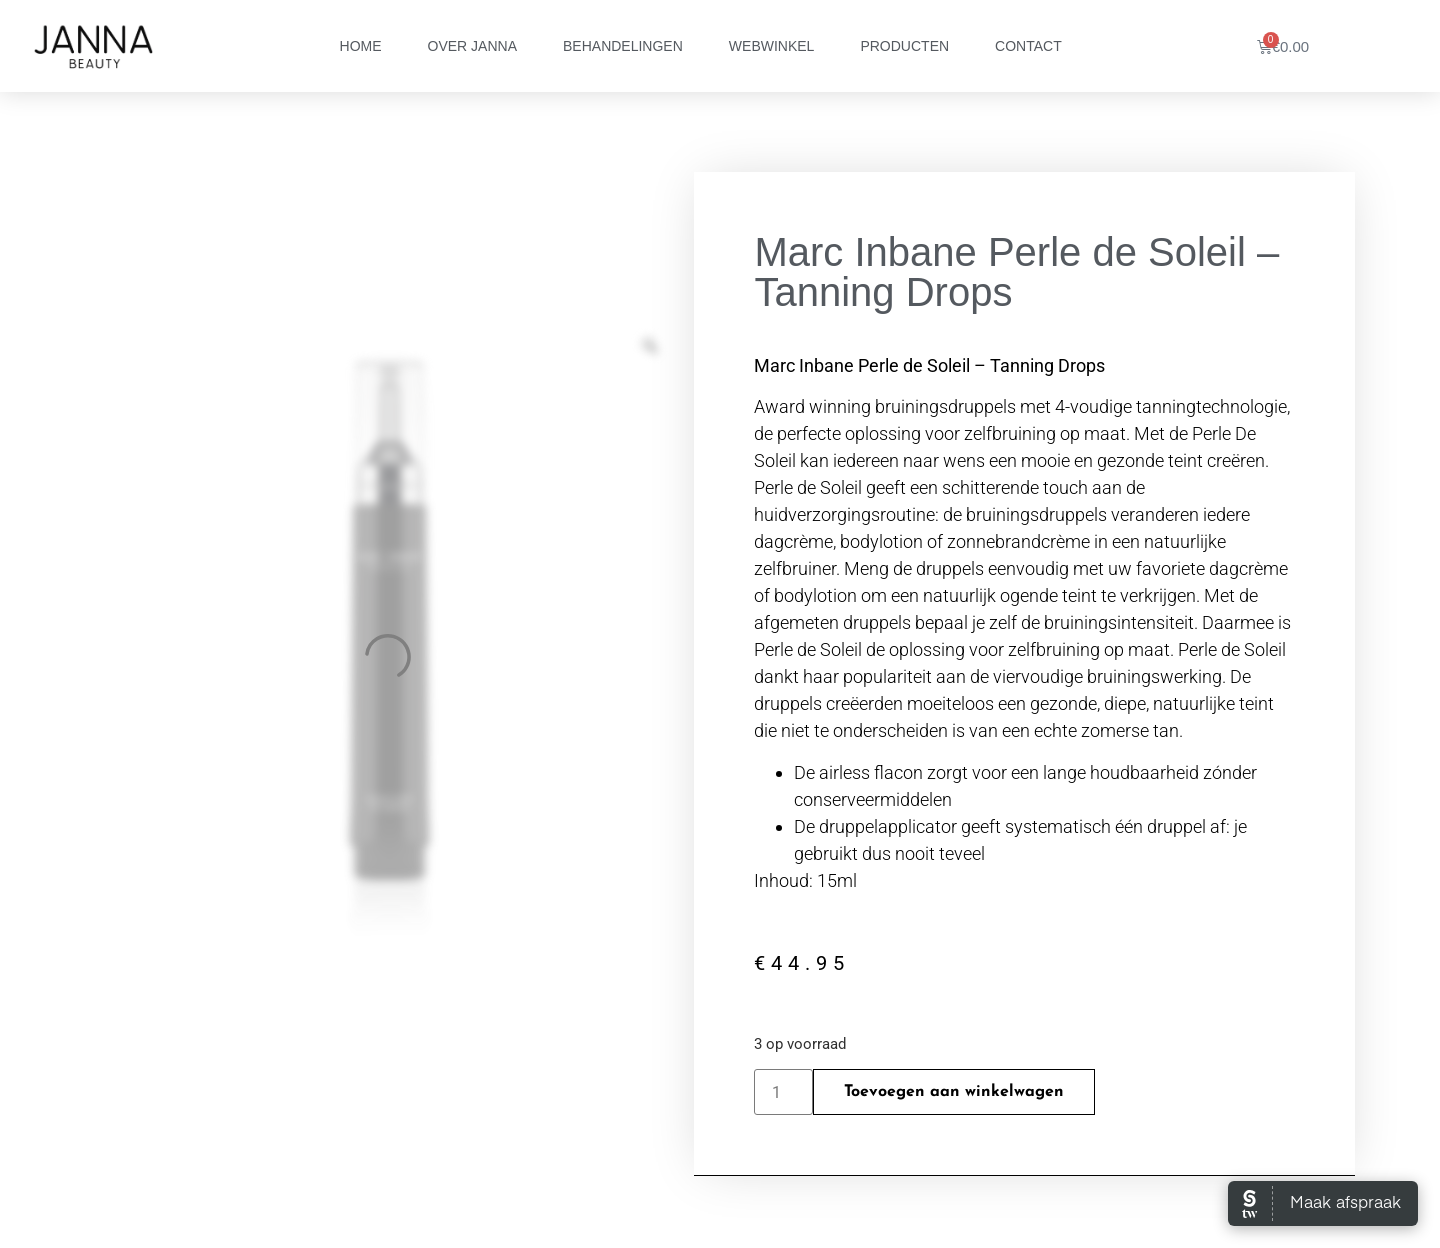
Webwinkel (772, 46)
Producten (904, 46)
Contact (1028, 46)
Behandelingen (623, 46)
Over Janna (472, 46)
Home (361, 46)
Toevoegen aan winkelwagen (954, 1092)
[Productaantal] (783, 1092)
